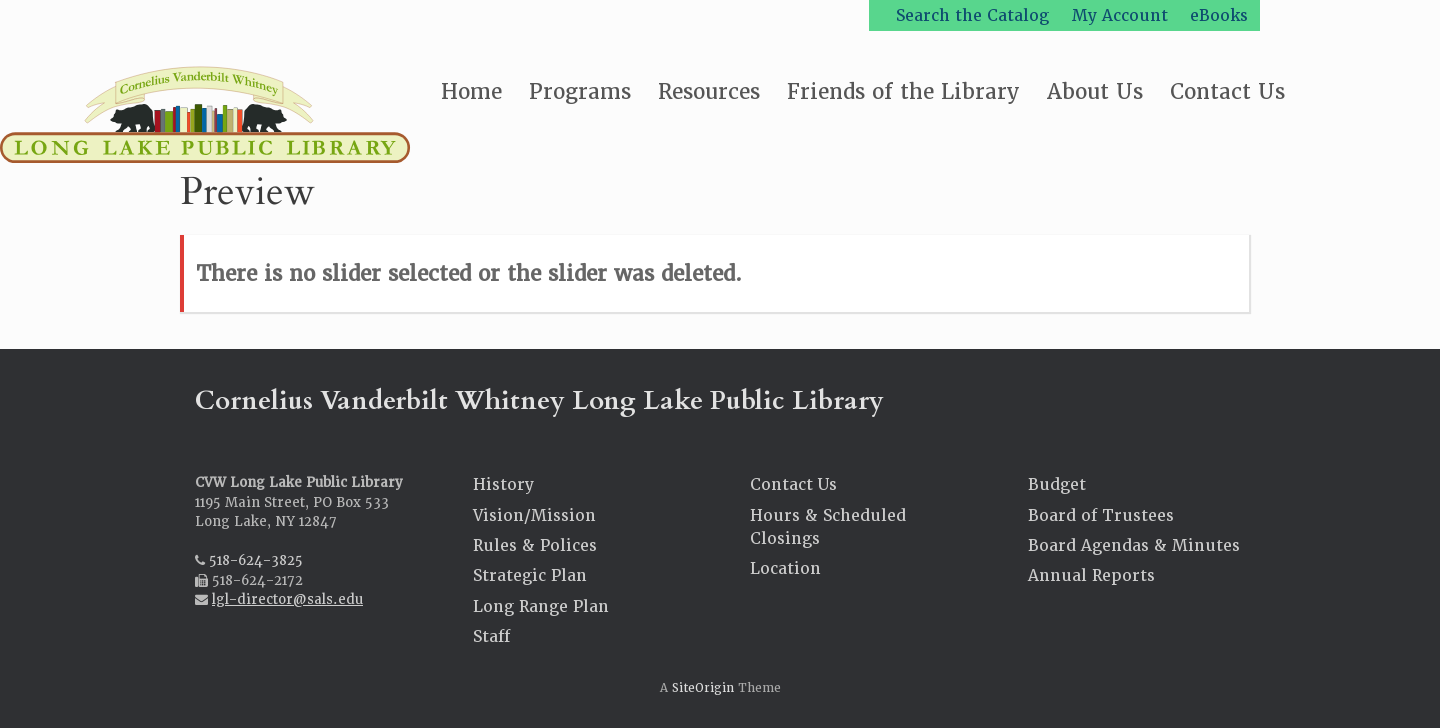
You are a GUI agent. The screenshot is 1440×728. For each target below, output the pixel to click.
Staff (491, 636)
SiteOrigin (703, 688)
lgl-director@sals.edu (287, 599)
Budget (1057, 484)
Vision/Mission (534, 515)
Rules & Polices (535, 545)
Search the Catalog (972, 15)
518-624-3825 (256, 560)
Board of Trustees (1101, 515)
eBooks (1219, 15)
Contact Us (1227, 91)
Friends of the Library (903, 91)
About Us (1095, 91)
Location (785, 568)
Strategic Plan (530, 575)
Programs (580, 91)
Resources (709, 91)
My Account (1120, 15)
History (503, 484)
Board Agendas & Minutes (1134, 545)
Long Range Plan (541, 606)
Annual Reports (1091, 575)
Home (471, 91)
